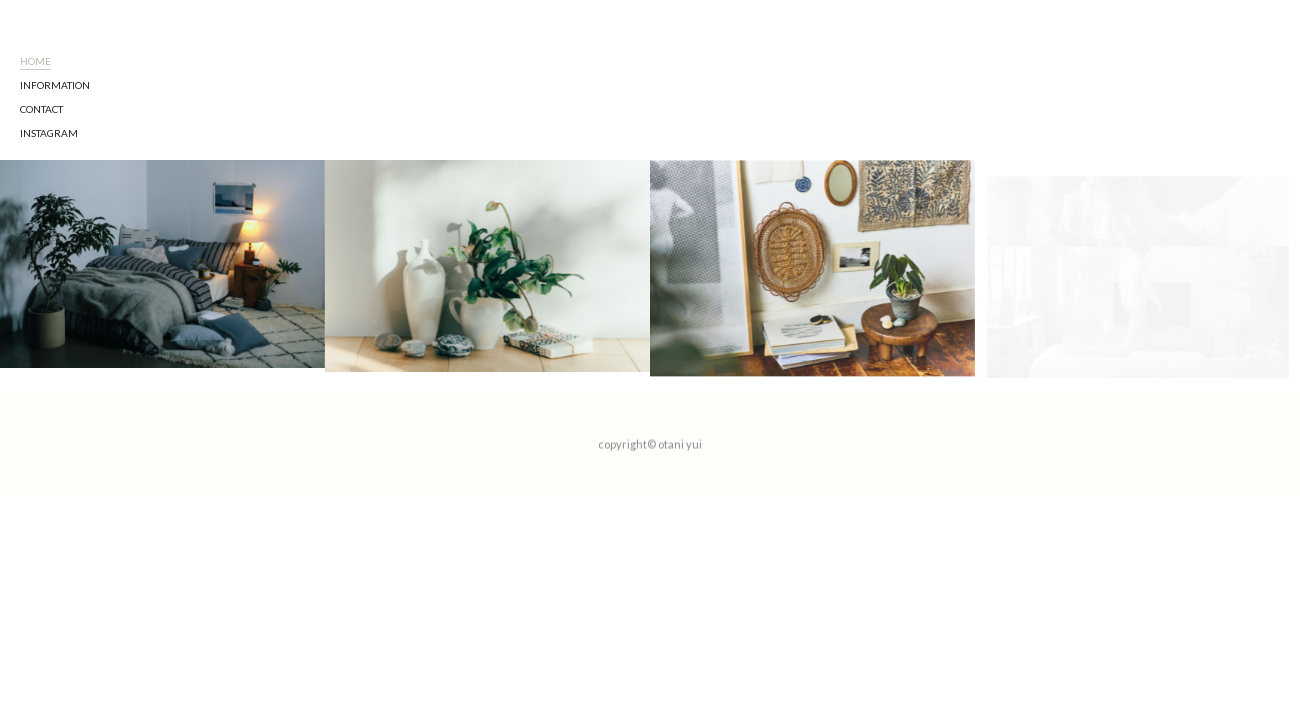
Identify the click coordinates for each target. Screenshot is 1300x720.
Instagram (49, 7)
